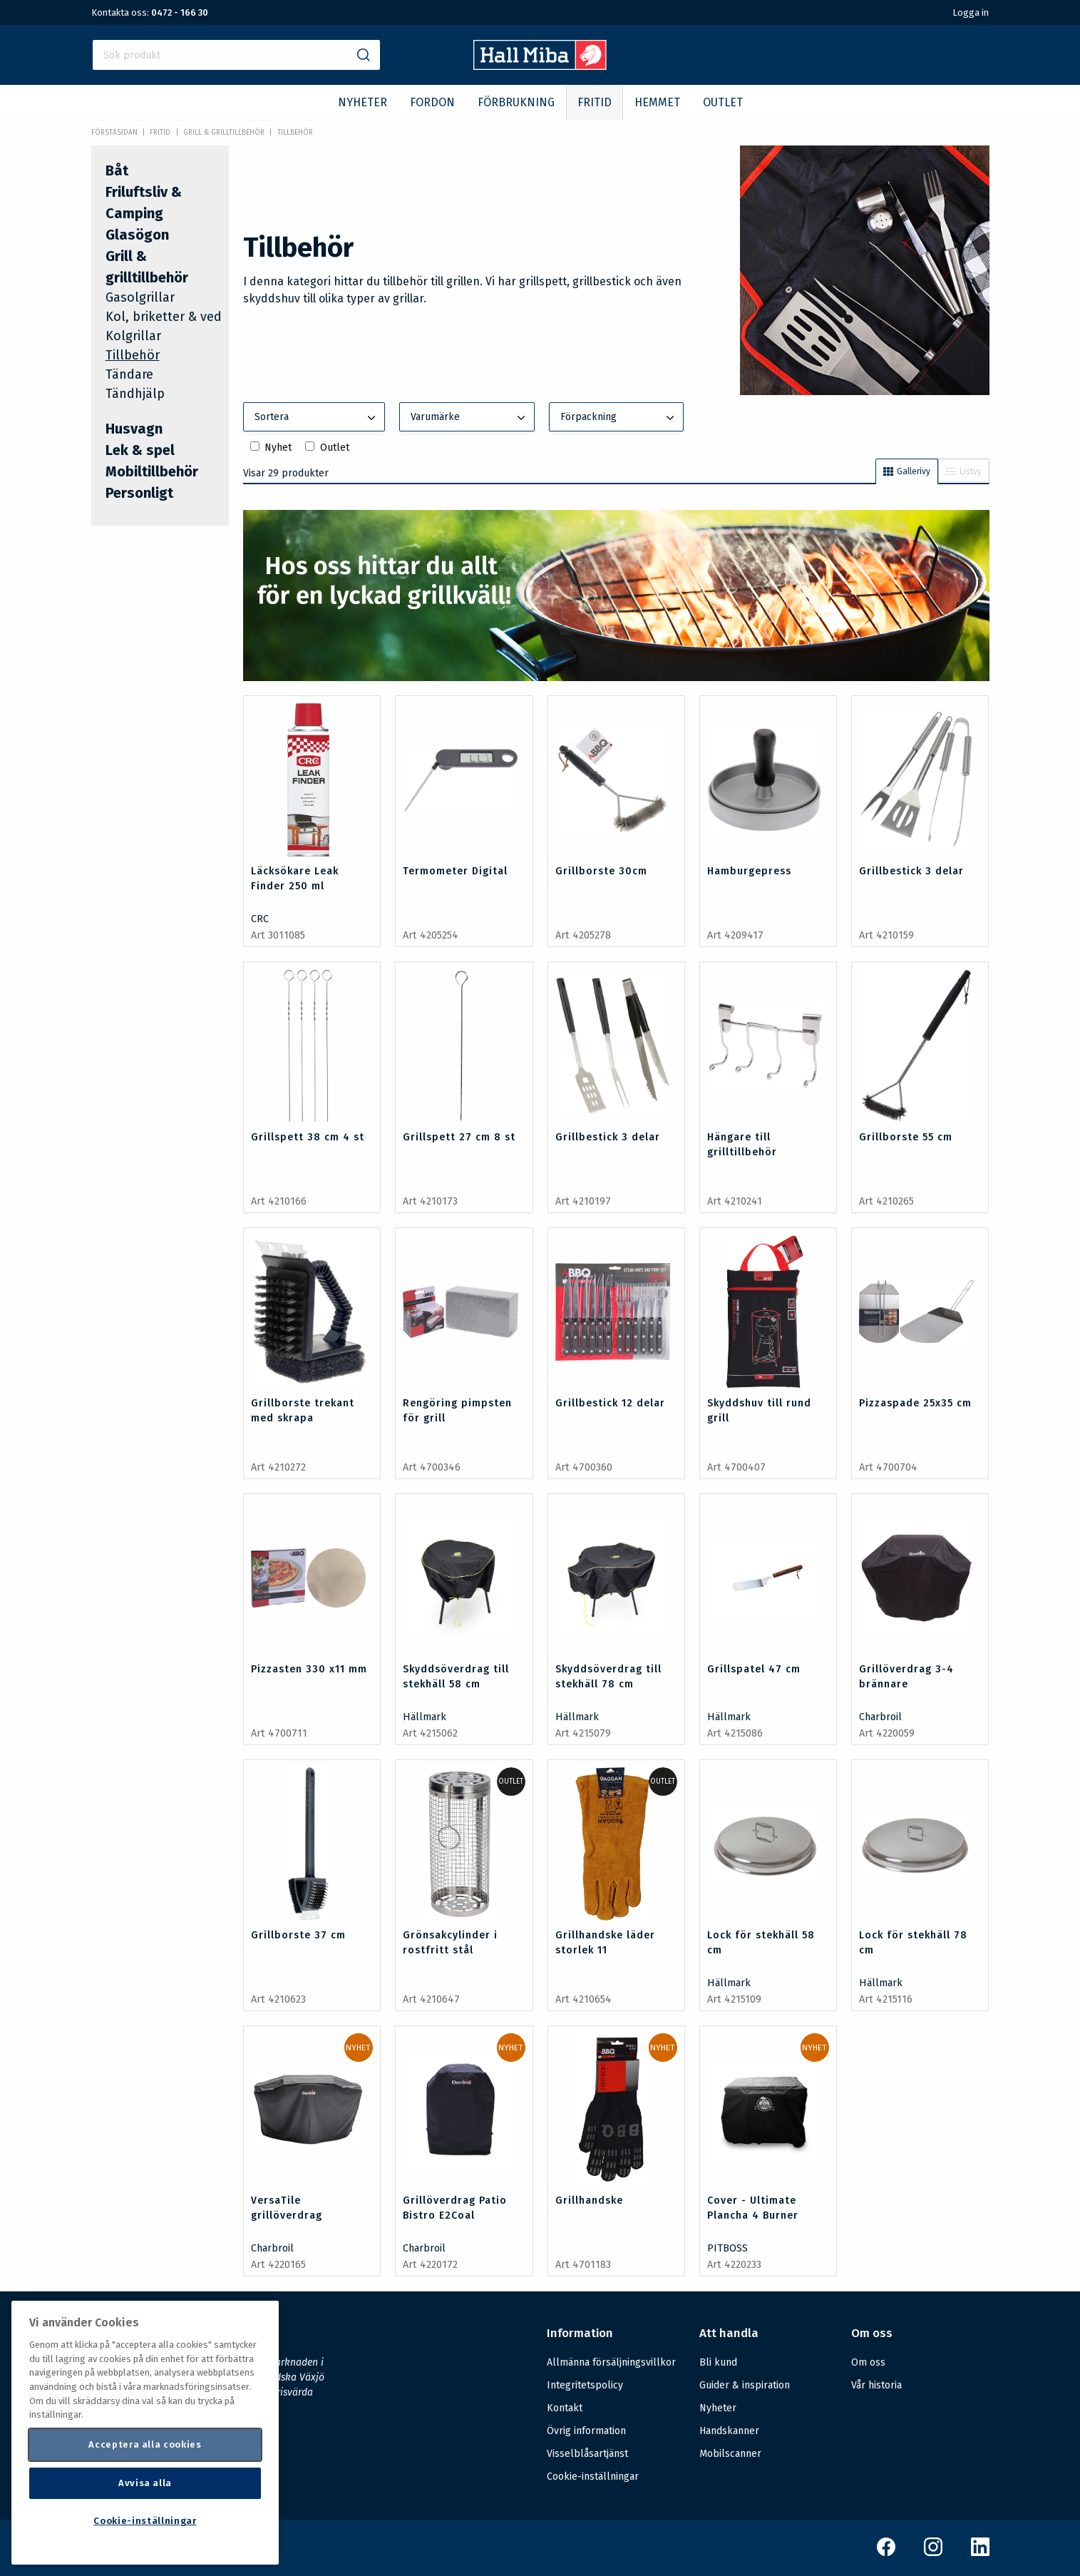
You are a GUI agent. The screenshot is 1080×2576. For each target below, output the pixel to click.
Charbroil (880, 1717)
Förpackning (618, 418)
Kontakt (564, 2408)
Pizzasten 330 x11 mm (309, 1669)
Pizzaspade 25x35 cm (915, 1403)
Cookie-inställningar (593, 2477)
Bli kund (718, 2362)
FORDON (432, 102)
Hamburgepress (749, 871)
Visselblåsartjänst (587, 2454)
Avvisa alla (145, 2483)
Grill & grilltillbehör (223, 132)
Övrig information (586, 2431)
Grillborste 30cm (601, 871)
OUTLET (723, 102)
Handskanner (729, 2431)
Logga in (970, 12)
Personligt (139, 492)
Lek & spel (140, 450)
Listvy (964, 471)
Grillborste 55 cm (905, 1137)
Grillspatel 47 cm (754, 1669)
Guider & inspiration (744, 2385)
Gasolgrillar (140, 297)
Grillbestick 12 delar (610, 1403)
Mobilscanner (730, 2454)
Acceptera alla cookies (144, 2444)
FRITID (594, 102)
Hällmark (424, 1717)
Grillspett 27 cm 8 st (459, 1137)
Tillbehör (295, 132)
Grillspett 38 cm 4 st (307, 1137)
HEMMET (657, 102)
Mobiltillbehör (152, 471)
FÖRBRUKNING (516, 102)
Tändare (129, 374)
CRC (260, 919)
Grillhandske (589, 2200)
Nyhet (278, 447)
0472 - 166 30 (179, 12)
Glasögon (137, 234)
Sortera (316, 418)
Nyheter (717, 2408)
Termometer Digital (455, 871)
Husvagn (134, 428)
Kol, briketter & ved (164, 316)
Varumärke (469, 418)
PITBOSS (727, 2248)
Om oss (868, 2362)
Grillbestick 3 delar (911, 871)
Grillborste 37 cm (298, 1935)
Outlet (334, 447)
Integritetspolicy (585, 2385)
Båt (117, 170)
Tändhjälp (135, 394)
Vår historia (876, 2385)
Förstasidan (114, 132)
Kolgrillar (133, 336)
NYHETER (362, 102)
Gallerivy (906, 471)
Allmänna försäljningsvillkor (611, 2362)
